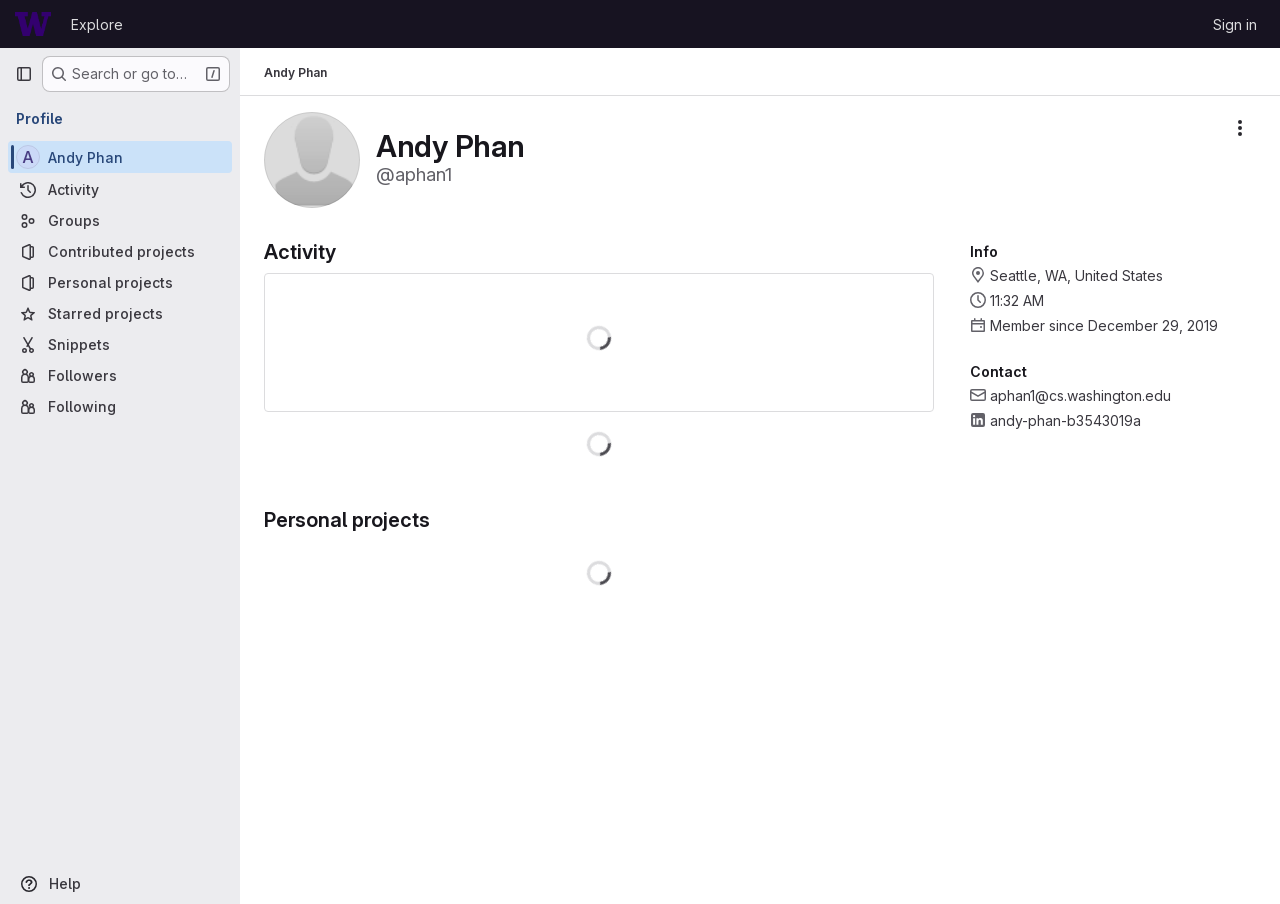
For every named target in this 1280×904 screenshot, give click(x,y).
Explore (97, 24)
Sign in (1235, 24)
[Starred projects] (120, 313)
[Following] (120, 406)
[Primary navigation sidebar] (24, 74)
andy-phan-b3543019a (1065, 420)
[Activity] (120, 189)
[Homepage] (33, 24)
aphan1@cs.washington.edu (1080, 395)
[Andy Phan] (120, 157)
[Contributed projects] (120, 251)
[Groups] (120, 220)
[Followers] (120, 375)
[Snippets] (120, 344)
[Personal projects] (120, 282)
